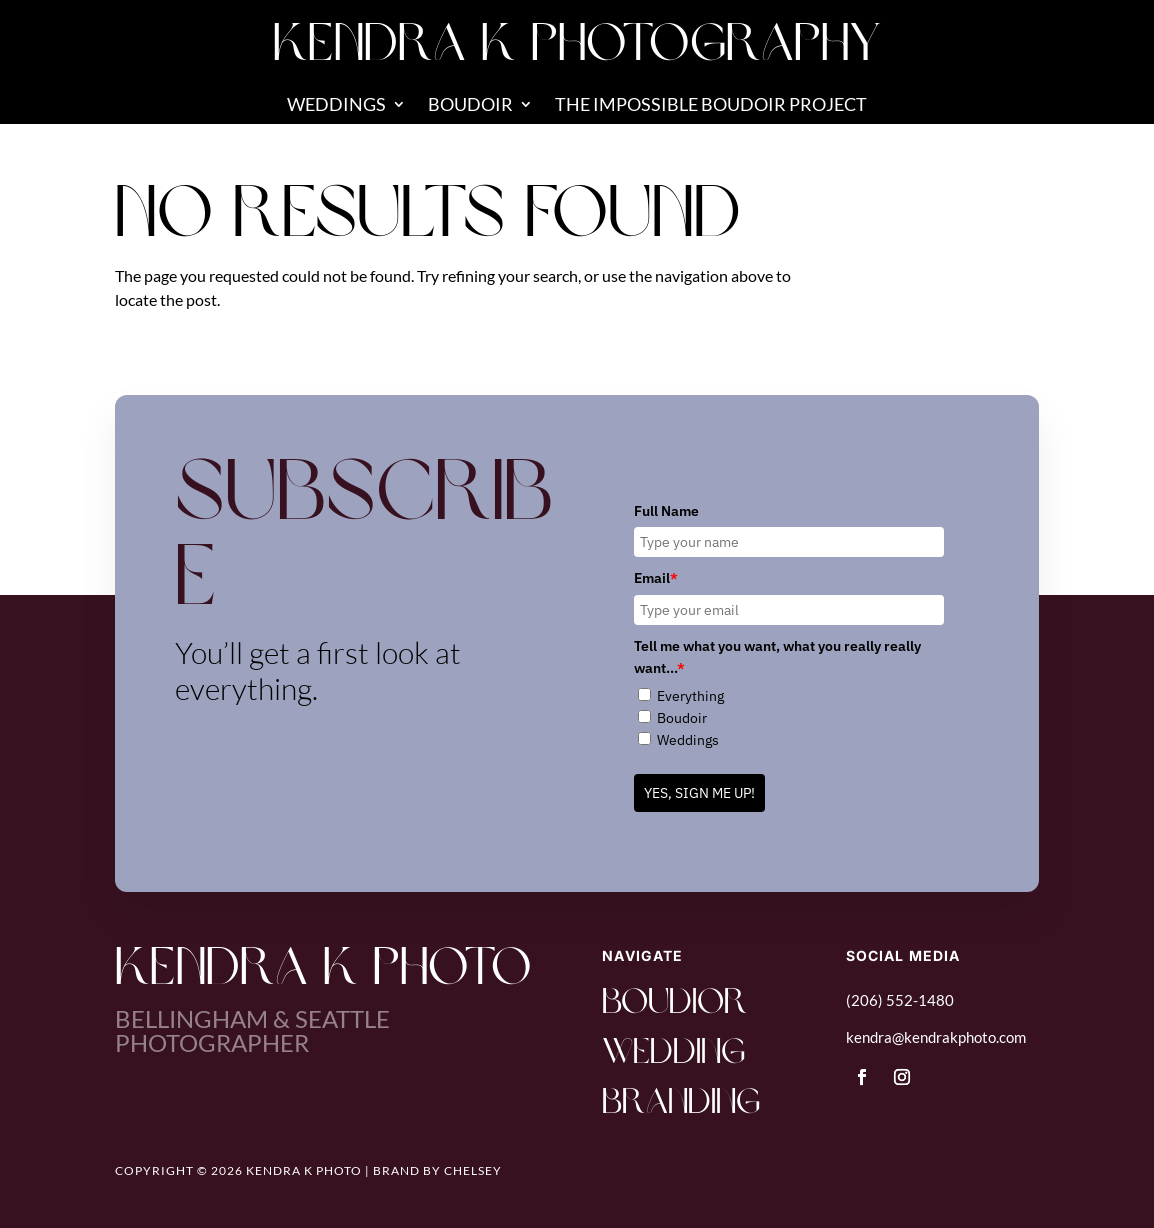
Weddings (336, 106)
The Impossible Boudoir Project (711, 106)
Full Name (666, 511)
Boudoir (470, 106)
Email (656, 578)
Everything (690, 696)
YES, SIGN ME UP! (699, 793)
